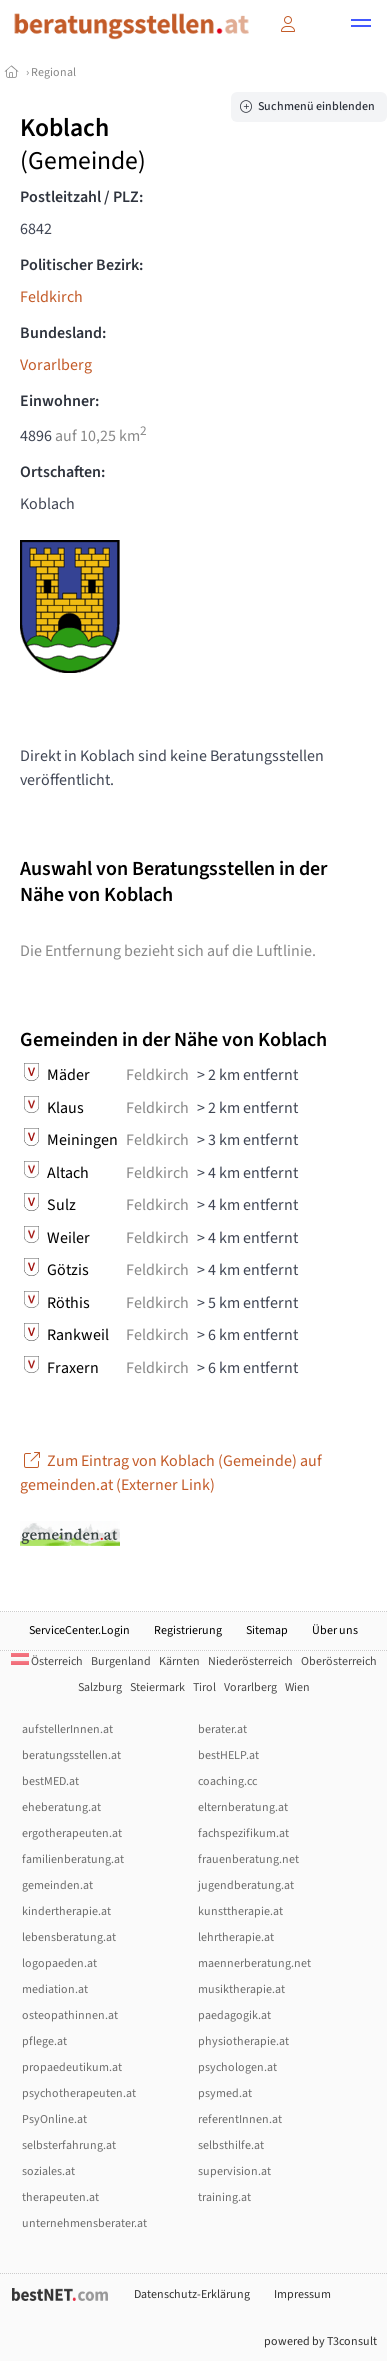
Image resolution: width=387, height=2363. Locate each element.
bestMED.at (50, 1781)
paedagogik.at (234, 2015)
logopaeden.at (59, 1963)
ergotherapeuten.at (72, 1833)
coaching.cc (227, 1781)
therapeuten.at (60, 2197)
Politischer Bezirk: (81, 265)
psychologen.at (237, 2067)
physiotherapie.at (243, 2041)
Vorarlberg (56, 365)
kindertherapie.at (66, 1911)
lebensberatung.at (69, 1937)
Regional (53, 72)
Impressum (302, 2294)
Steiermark (157, 1687)
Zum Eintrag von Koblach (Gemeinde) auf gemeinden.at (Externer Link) (171, 1473)
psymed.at (225, 2093)
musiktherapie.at (241, 1989)
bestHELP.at (228, 1755)
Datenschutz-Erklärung (192, 2294)
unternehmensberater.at (84, 2223)
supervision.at (234, 2171)
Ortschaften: (62, 472)
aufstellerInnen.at (67, 1729)
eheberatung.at (61, 1807)
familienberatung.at (73, 1859)
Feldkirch (51, 297)
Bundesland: (63, 333)
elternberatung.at (243, 1807)
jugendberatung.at (246, 1885)
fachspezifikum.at (243, 1833)
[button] (361, 26)
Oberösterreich (339, 1661)
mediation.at (55, 1989)
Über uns (335, 1630)
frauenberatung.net (248, 1859)
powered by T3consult (320, 2341)
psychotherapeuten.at (79, 2093)
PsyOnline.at (54, 2119)
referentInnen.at (240, 2119)
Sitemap (267, 1630)
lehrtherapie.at (236, 1937)
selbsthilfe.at (231, 2145)
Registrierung (188, 1630)
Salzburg (100, 1687)
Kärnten (179, 1661)
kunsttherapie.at (240, 1911)
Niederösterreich (250, 1661)
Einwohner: (59, 401)
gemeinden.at (57, 1885)
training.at (224, 2197)
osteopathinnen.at (70, 2015)
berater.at (222, 1729)
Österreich (47, 1661)
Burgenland (121, 1661)
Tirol (204, 1687)
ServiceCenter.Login (79, 1630)
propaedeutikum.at (72, 2067)
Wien (297, 1687)
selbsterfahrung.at (69, 2145)
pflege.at (44, 2041)
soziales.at (48, 2171)
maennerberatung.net (254, 1963)
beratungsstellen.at (71, 1755)
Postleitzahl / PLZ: (81, 197)
